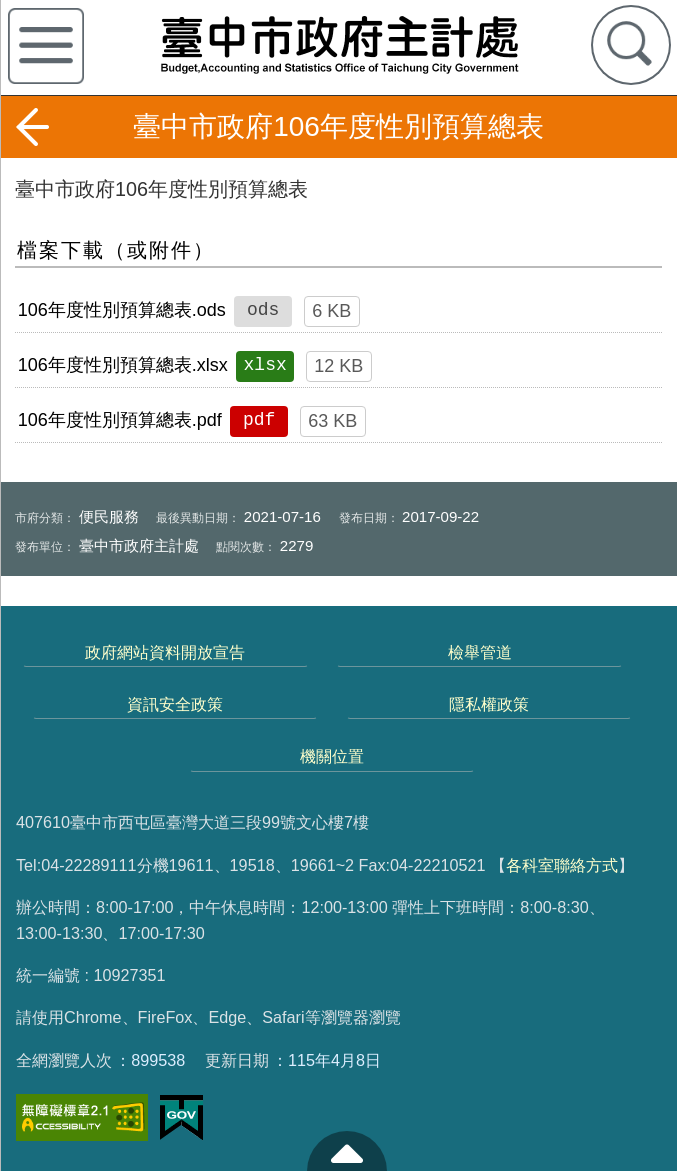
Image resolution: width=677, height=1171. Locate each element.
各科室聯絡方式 (562, 865)
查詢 (631, 45)
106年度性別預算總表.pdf (120, 420)
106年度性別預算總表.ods (122, 310)
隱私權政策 (489, 704)
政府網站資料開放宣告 (165, 652)
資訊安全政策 (175, 704)
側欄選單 (46, 46)
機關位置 (332, 756)
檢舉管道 (480, 652)
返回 (32, 127)
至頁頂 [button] (347, 1151)
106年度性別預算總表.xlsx (123, 365)
